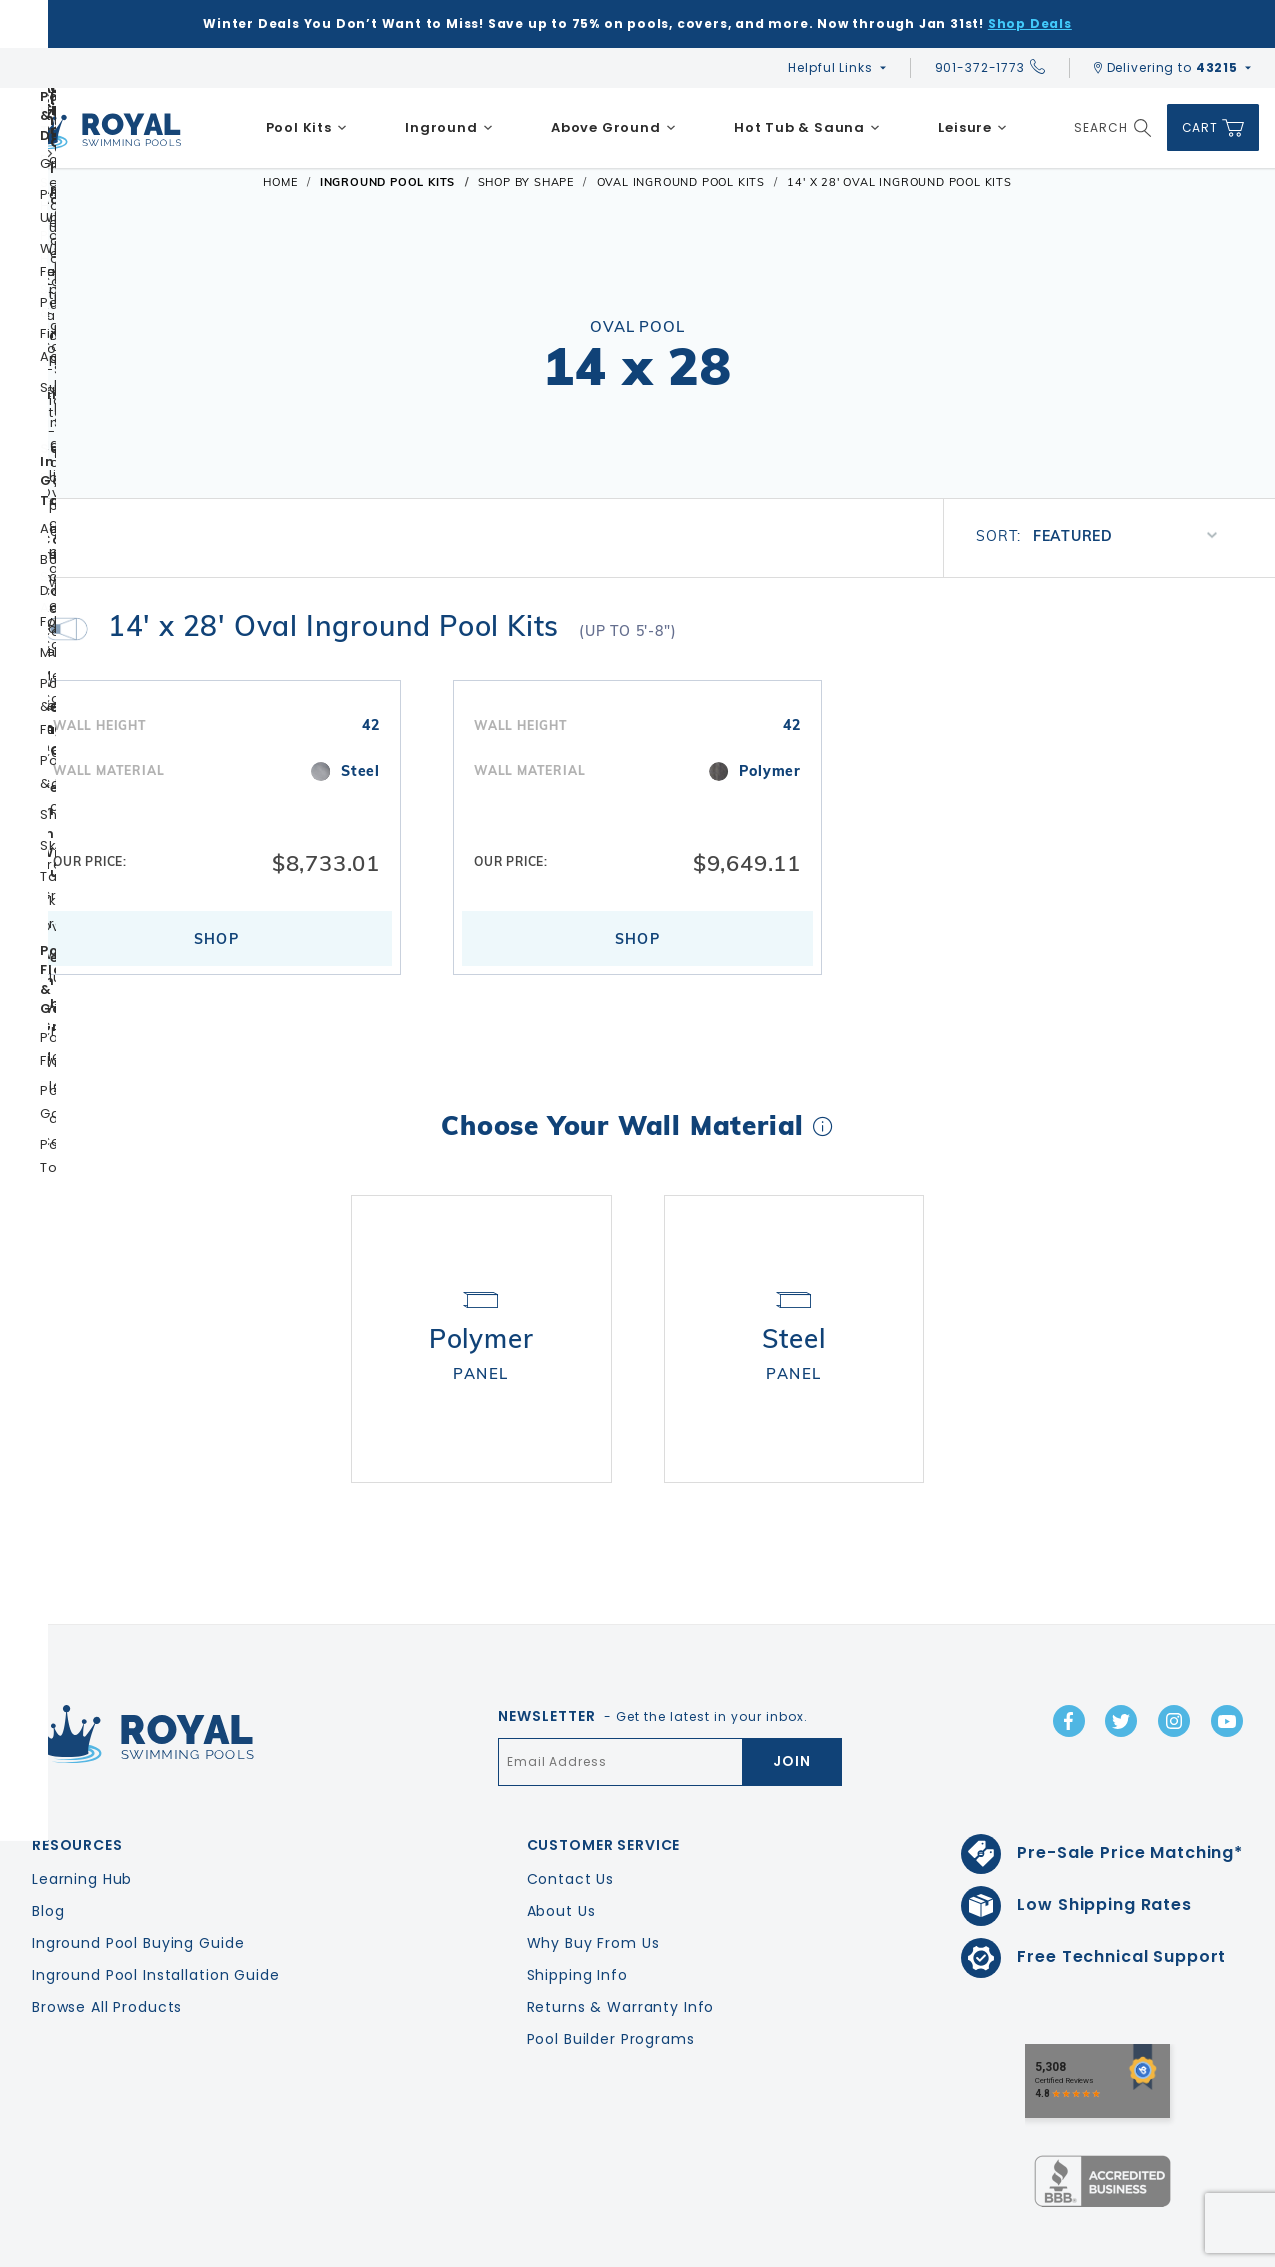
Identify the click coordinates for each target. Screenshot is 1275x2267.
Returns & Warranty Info (621, 1949)
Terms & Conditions (1198, 2247)
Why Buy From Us (593, 1885)
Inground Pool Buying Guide (138, 1885)
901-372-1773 (990, 67)
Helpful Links (830, 67)
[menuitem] (306, 128)
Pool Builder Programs (611, 1981)
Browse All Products (107, 1949)
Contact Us (571, 1821)
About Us (561, 1853)
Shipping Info (577, 1917)
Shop (217, 939)
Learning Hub (82, 1821)
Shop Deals (1030, 23)
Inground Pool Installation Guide (156, 1917)
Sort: (998, 536)
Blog (48, 1853)
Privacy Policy (1065, 2247)
